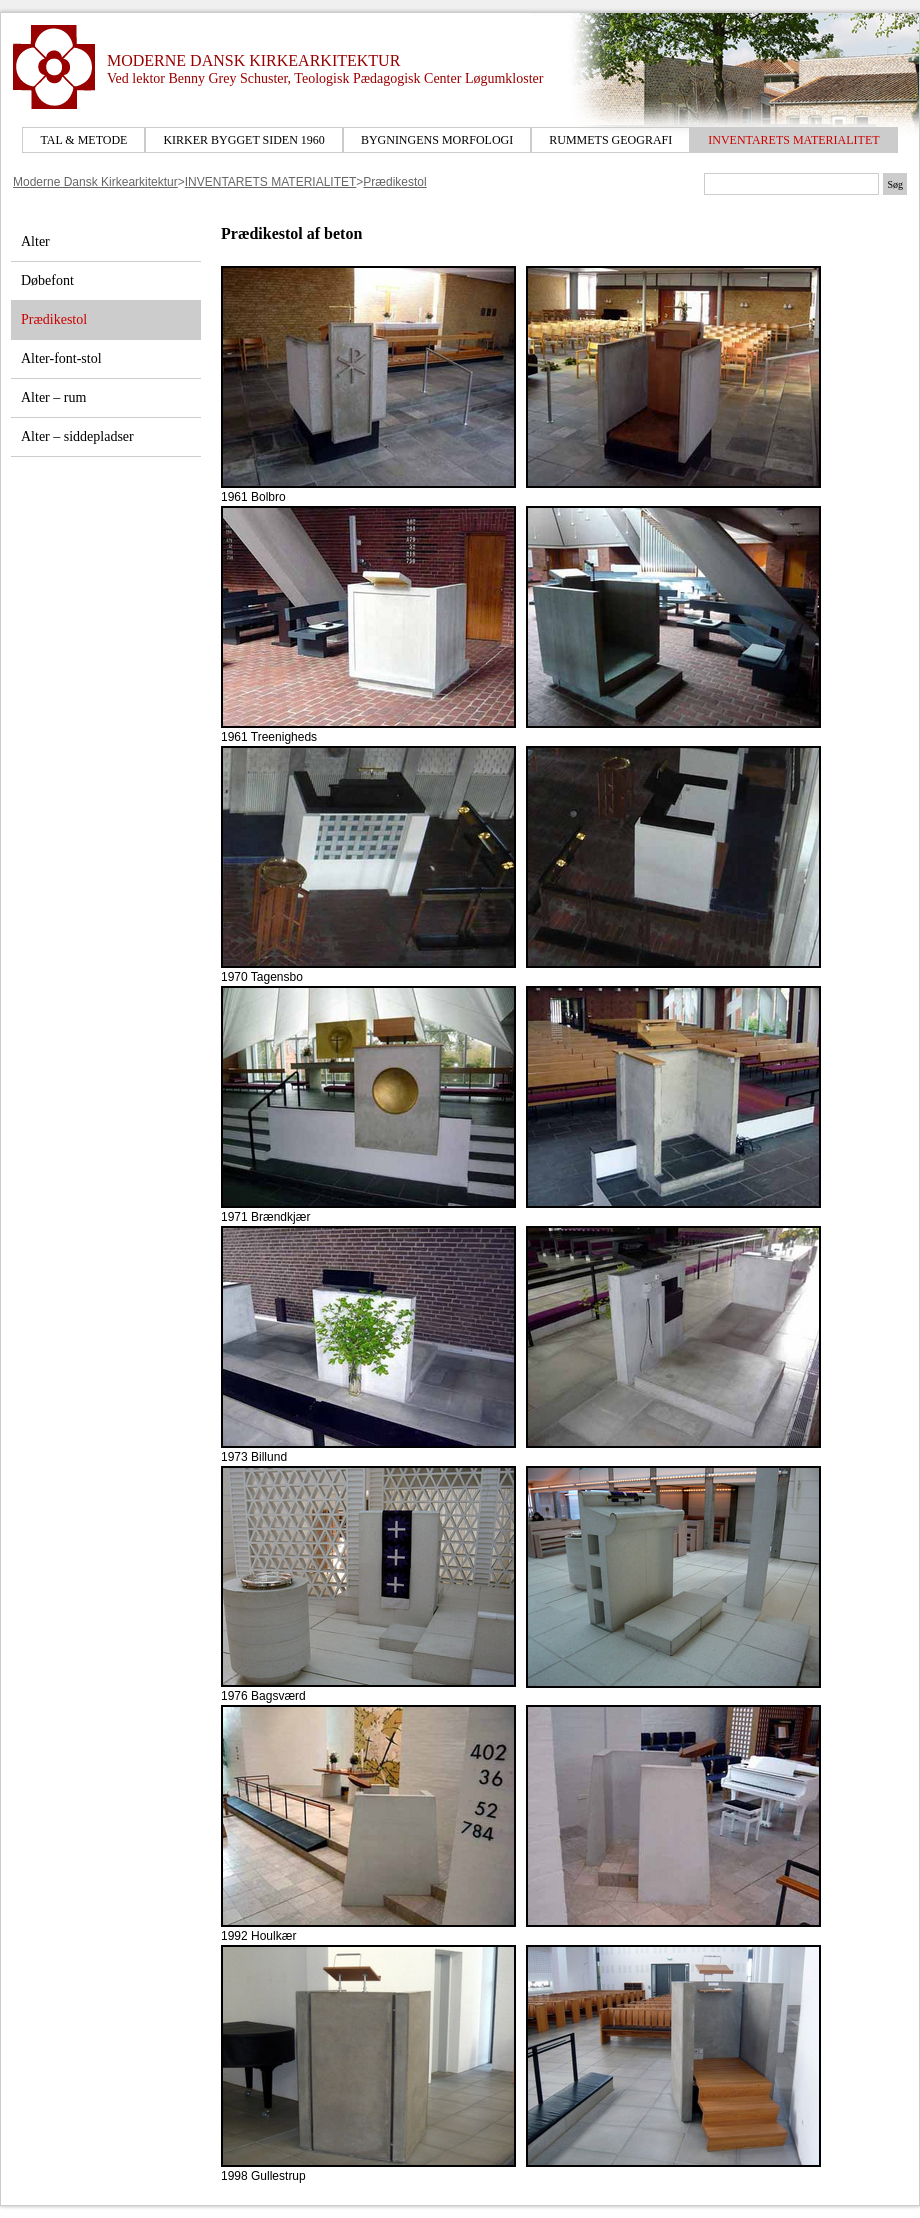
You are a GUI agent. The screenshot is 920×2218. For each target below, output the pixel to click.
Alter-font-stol (61, 358)
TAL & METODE (83, 140)
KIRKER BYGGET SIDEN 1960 (243, 140)
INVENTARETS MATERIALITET (793, 140)
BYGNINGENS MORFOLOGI (437, 140)
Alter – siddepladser (77, 436)
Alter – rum (53, 397)
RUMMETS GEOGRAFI (610, 140)
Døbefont (47, 280)
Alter (35, 241)
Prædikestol (394, 182)
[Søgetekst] (791, 184)
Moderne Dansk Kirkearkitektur (95, 182)
